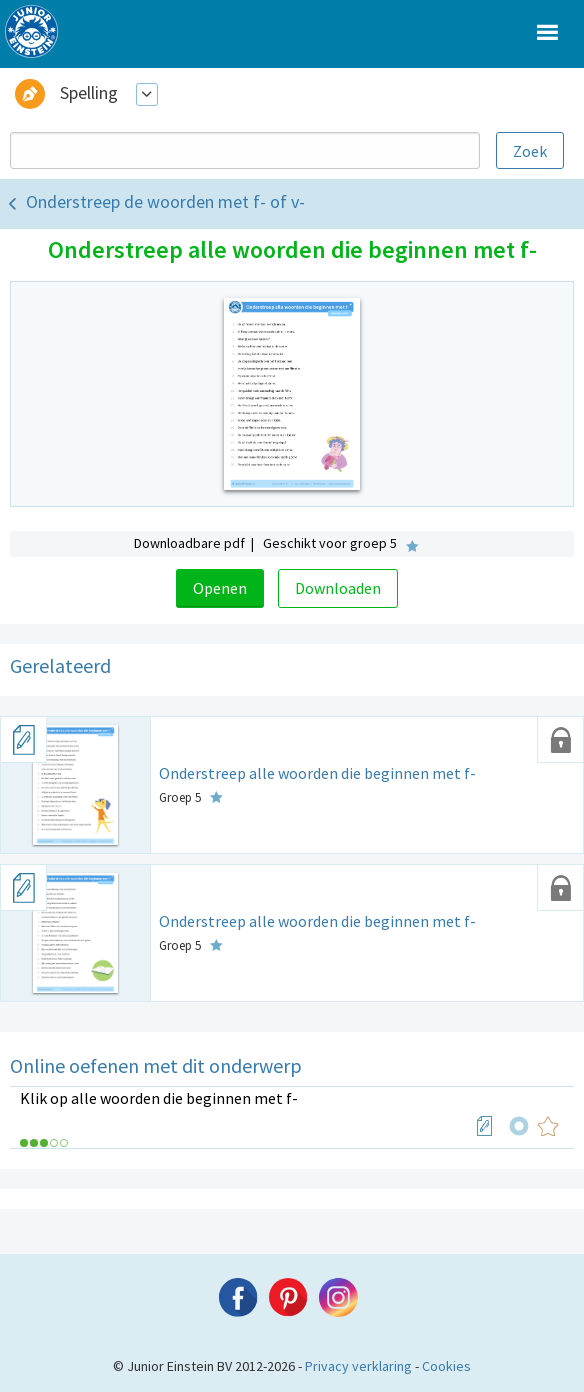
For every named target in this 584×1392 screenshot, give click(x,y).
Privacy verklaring (358, 1366)
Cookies (446, 1366)
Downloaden (338, 588)
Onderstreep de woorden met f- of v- (165, 201)
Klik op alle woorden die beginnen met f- (159, 1098)
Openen (220, 588)
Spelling (89, 92)
